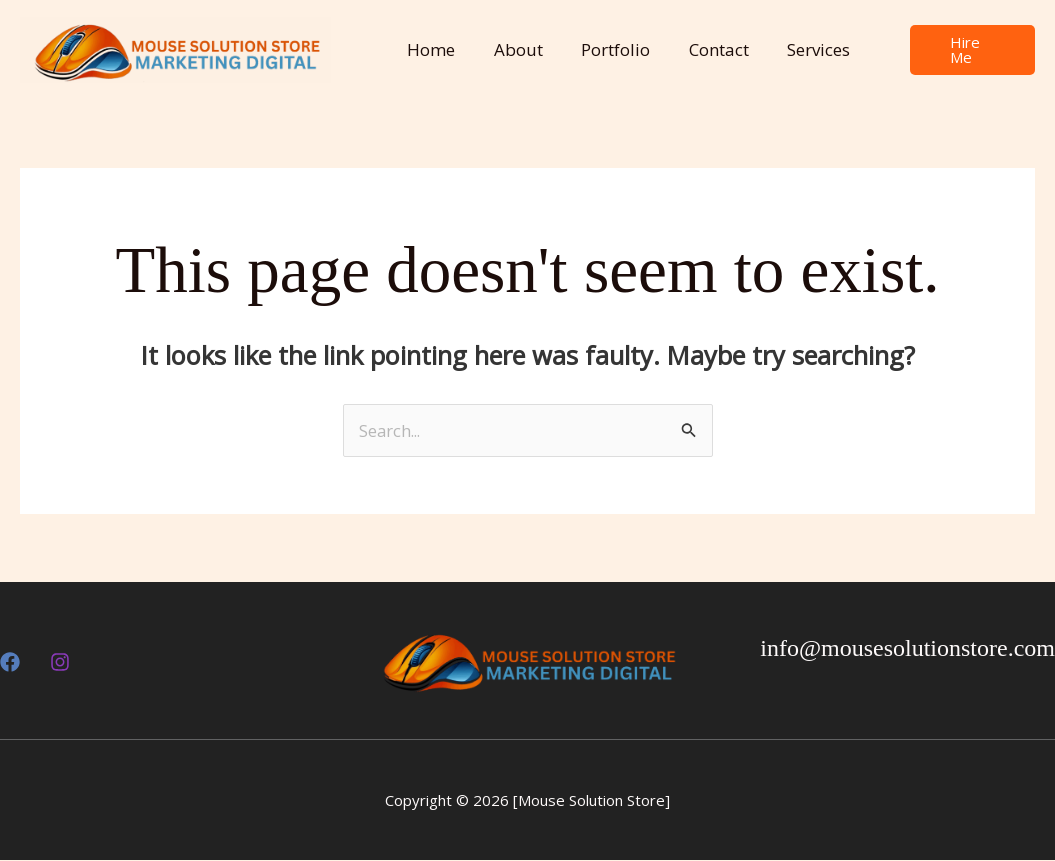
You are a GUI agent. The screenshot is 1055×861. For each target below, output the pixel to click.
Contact (703, 49)
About (511, 49)
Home (429, 49)
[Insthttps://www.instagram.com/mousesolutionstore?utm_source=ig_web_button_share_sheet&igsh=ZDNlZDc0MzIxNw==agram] (60, 663)
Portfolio (604, 49)
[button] (967, 50)
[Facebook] (10, 663)
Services (798, 49)
